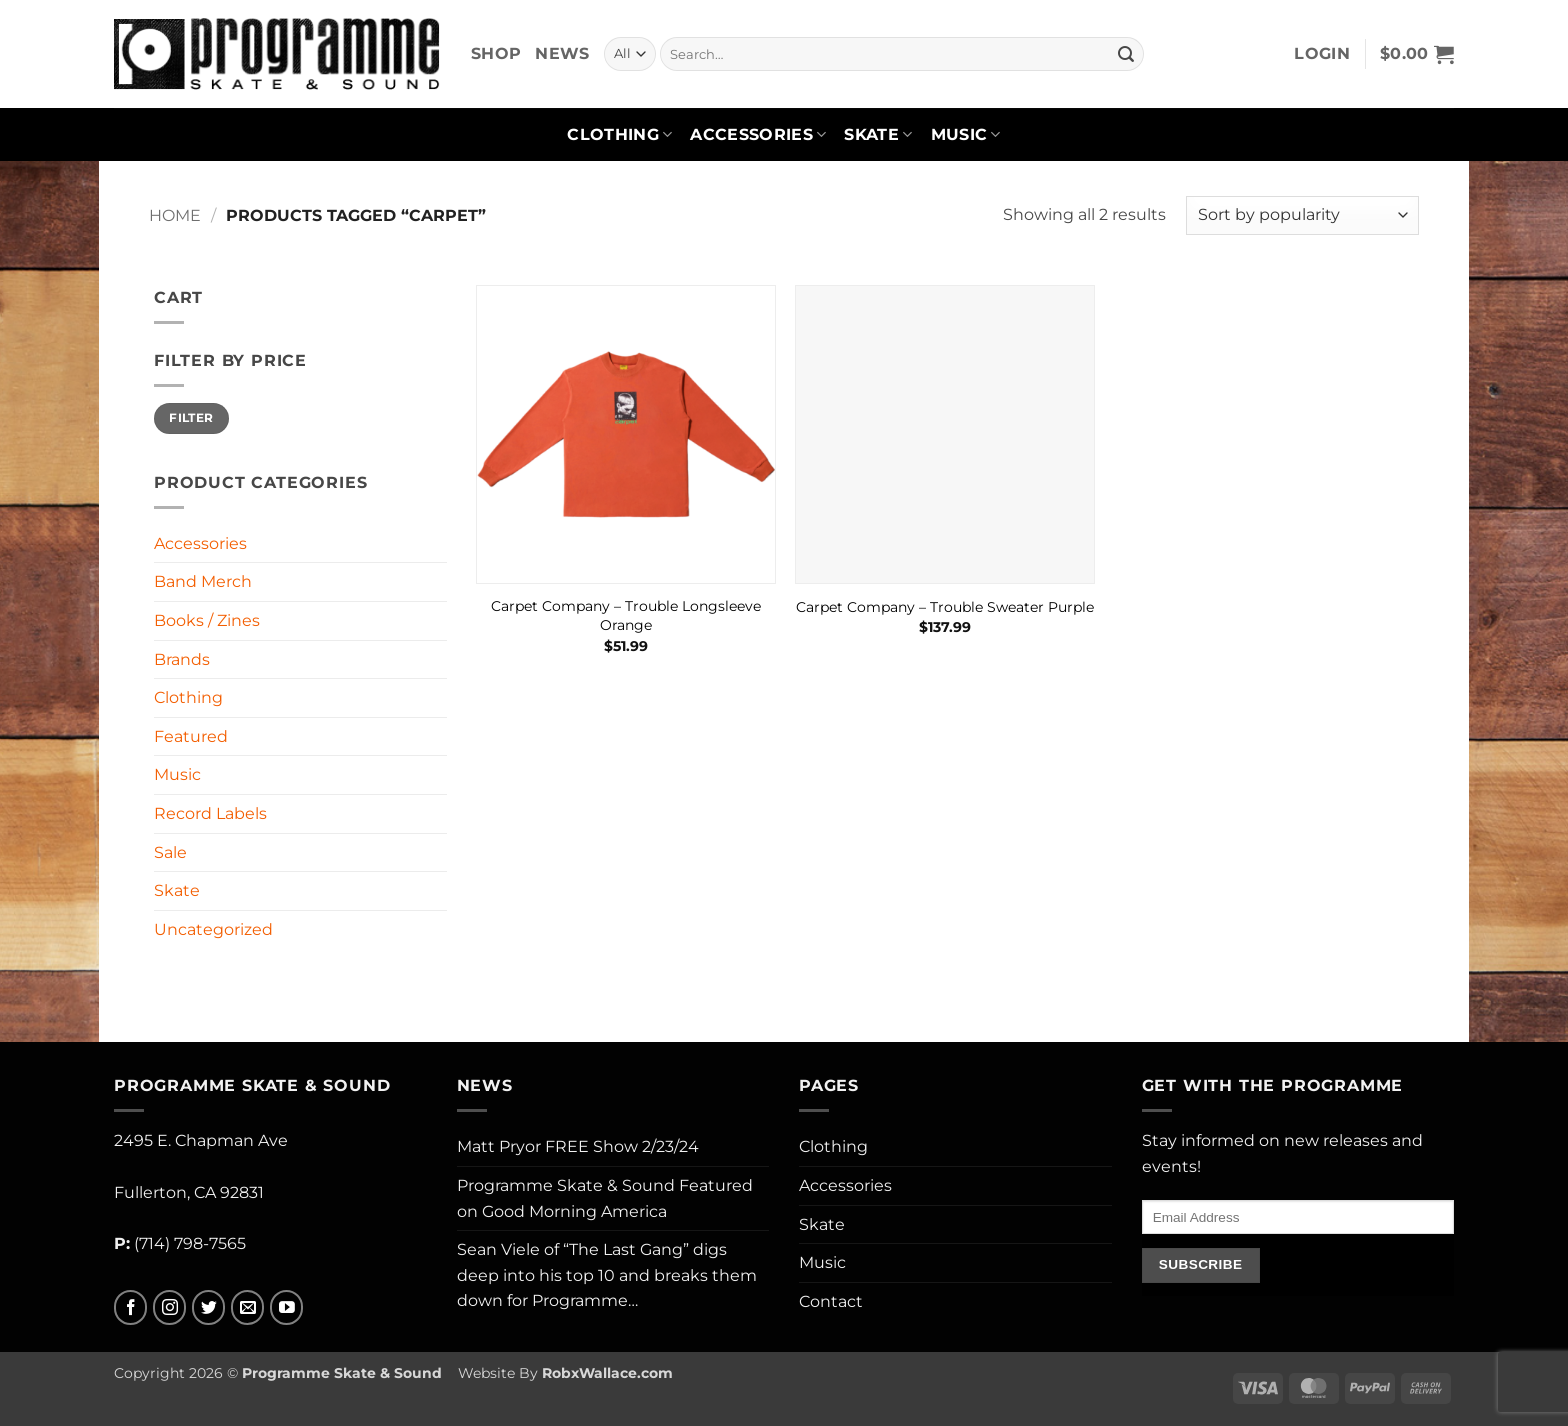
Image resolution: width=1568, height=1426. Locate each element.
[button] (1322, 54)
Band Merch (203, 581)
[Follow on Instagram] (169, 1307)
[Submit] (1126, 54)
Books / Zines (207, 620)
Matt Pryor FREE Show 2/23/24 (578, 1146)
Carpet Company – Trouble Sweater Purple (945, 607)
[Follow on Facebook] (130, 1307)
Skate (878, 135)
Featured (191, 736)
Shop (496, 53)
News (562, 53)
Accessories (758, 135)
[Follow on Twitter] (208, 1307)
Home (175, 215)
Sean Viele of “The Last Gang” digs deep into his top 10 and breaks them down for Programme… (607, 1275)
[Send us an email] (247, 1307)
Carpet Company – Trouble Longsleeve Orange (626, 615)
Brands (182, 659)
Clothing (619, 135)
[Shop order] (1302, 215)
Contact (831, 1301)
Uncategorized (213, 929)
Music (966, 135)
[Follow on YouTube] (286, 1307)
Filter (191, 417)
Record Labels (210, 813)
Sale (170, 852)
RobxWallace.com (607, 1373)
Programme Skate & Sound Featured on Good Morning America (605, 1198)
